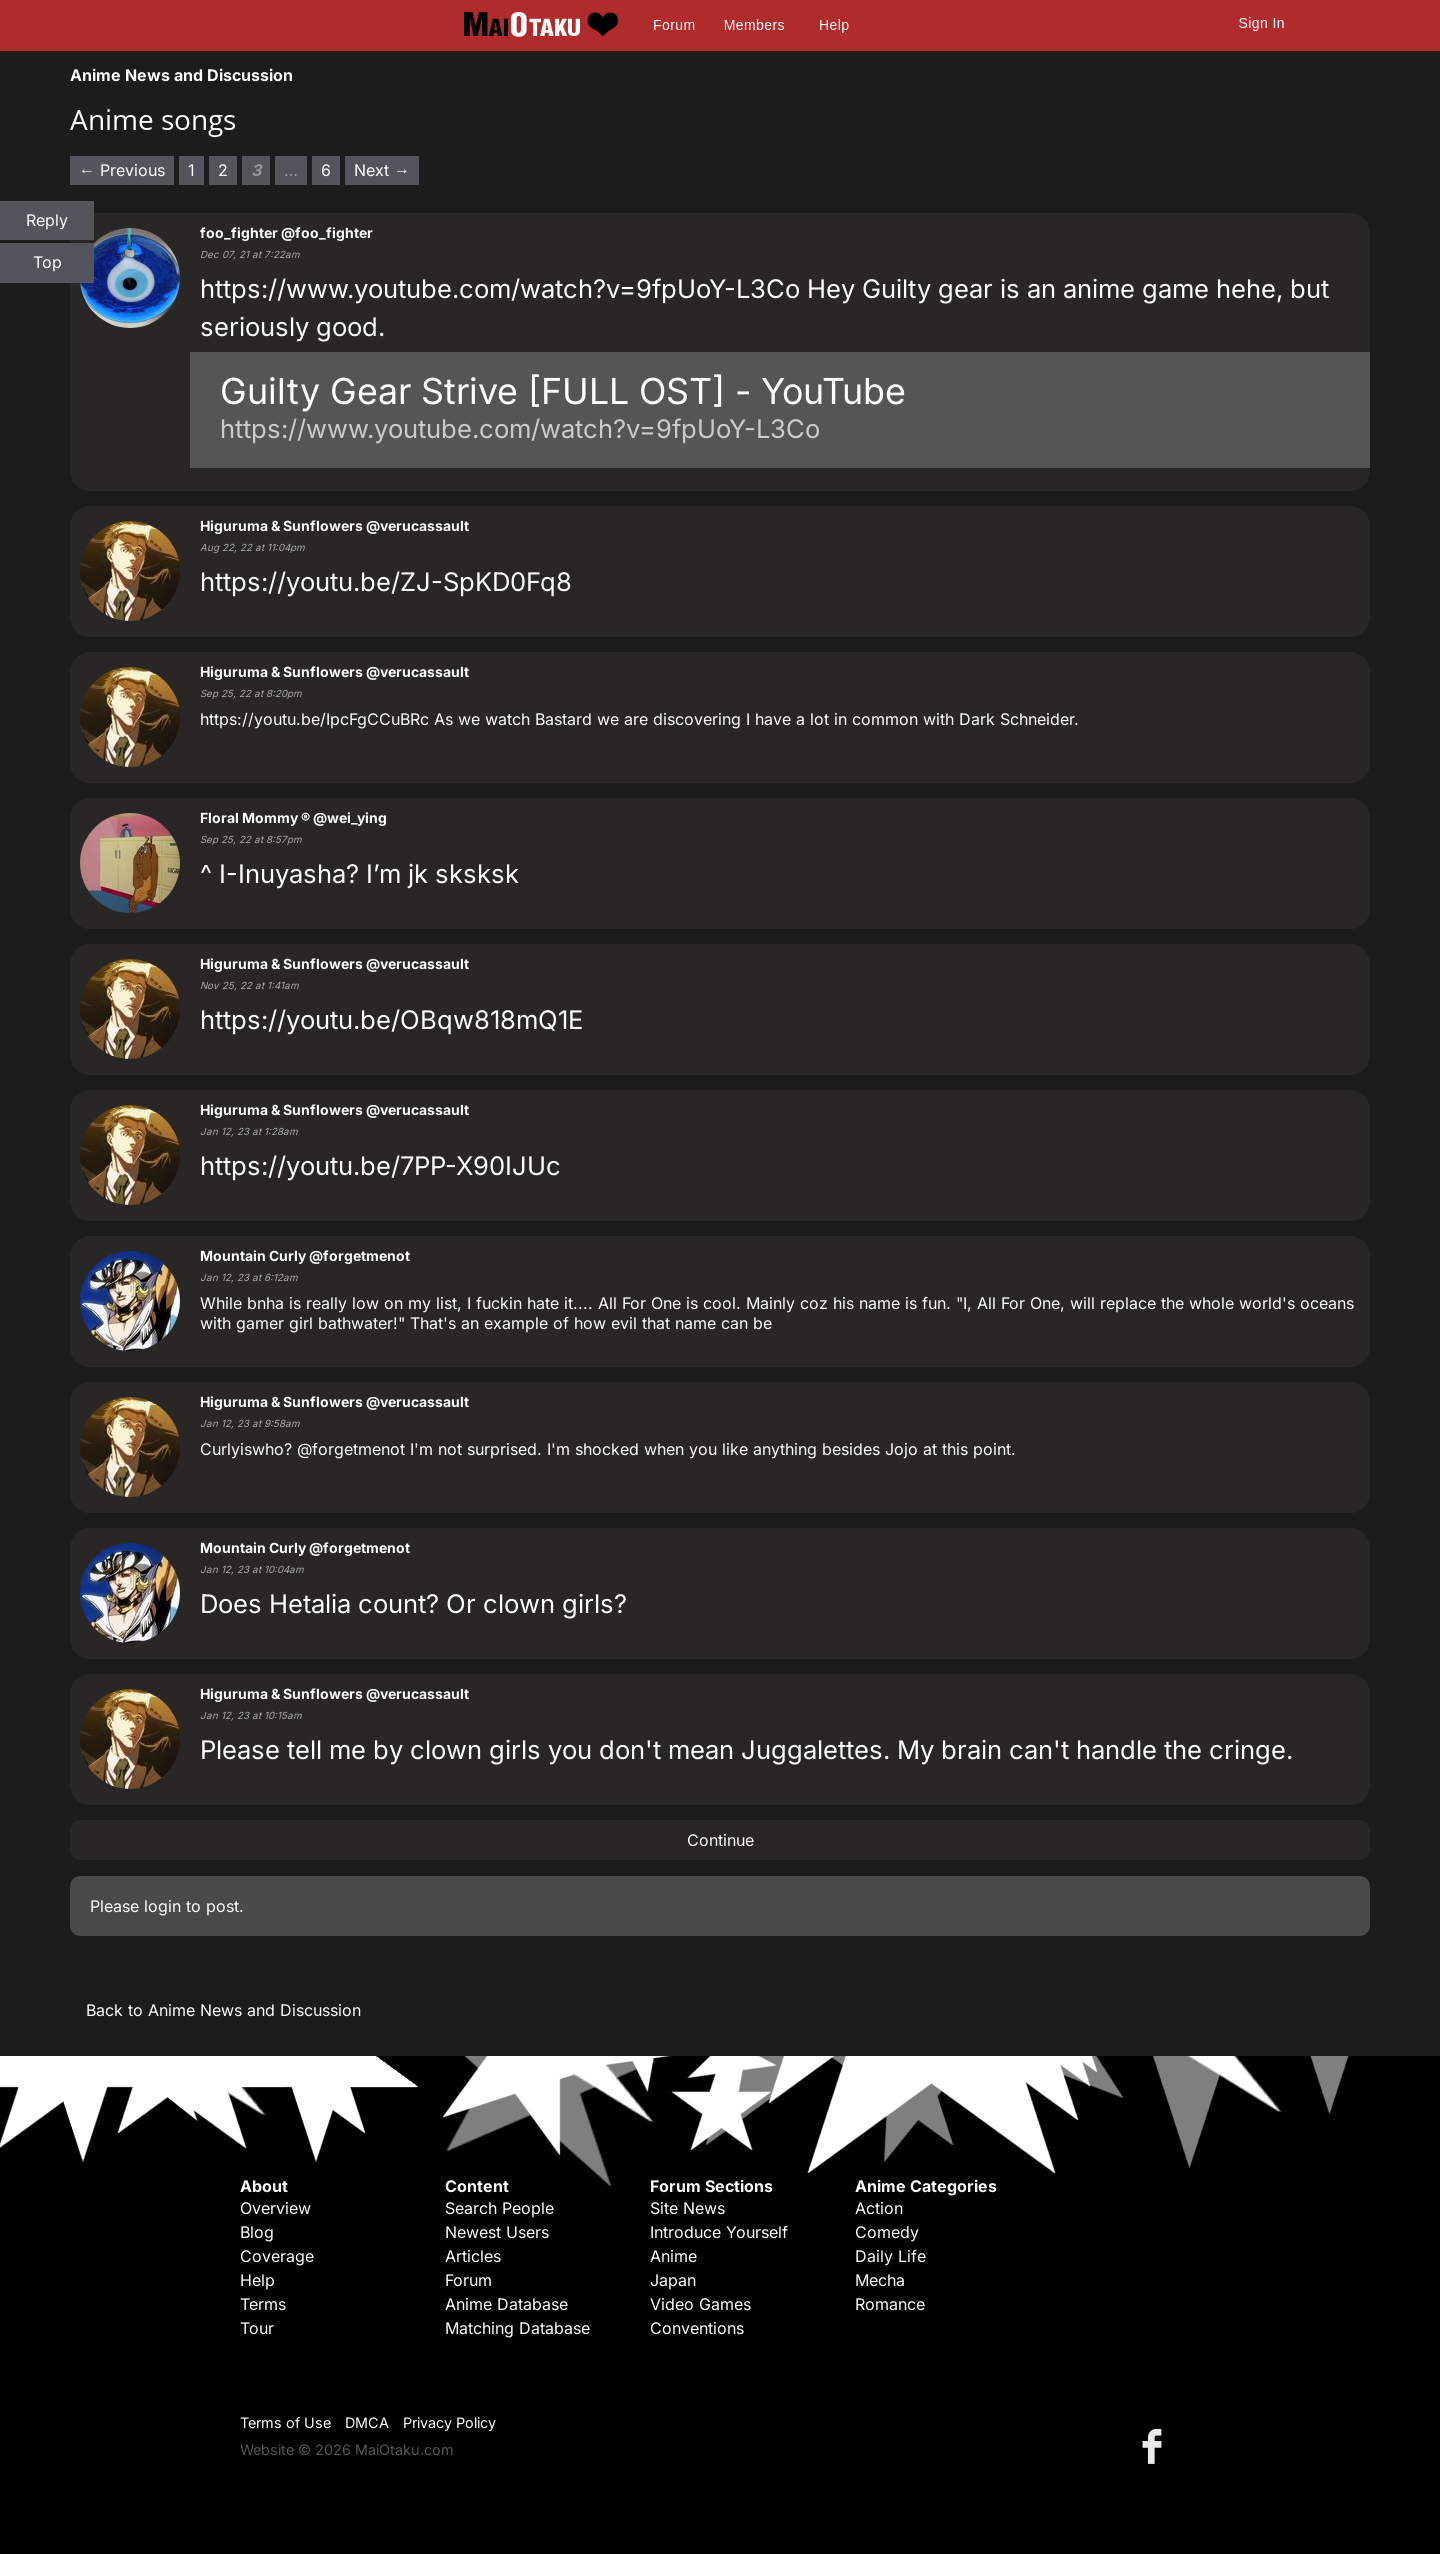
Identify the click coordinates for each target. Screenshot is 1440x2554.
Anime (673, 2256)
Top (47, 262)
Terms (263, 2304)
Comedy (887, 2232)
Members (754, 25)
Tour (257, 2328)
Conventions (697, 2328)
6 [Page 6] (326, 170)
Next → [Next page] (382, 170)
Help (834, 25)
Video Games (700, 2304)
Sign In (1262, 23)
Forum (674, 25)
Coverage (277, 2256)
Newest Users (497, 2232)
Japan (673, 2280)
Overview (275, 2208)
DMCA (367, 2422)
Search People (499, 2208)
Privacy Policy (449, 2422)
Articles (473, 2256)
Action (879, 2208)
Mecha (880, 2280)
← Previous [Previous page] (122, 170)
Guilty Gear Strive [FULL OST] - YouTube (563, 391)
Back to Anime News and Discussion (223, 2010)
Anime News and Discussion (181, 75)
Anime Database (506, 2304)
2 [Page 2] (223, 170)
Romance (890, 2304)
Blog (257, 2232)
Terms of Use (285, 2422)
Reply (47, 220)
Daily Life (890, 2256)
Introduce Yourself (719, 2232)
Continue (720, 1840)
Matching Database (517, 2328)
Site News (687, 2208)
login (162, 1906)
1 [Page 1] (191, 170)
